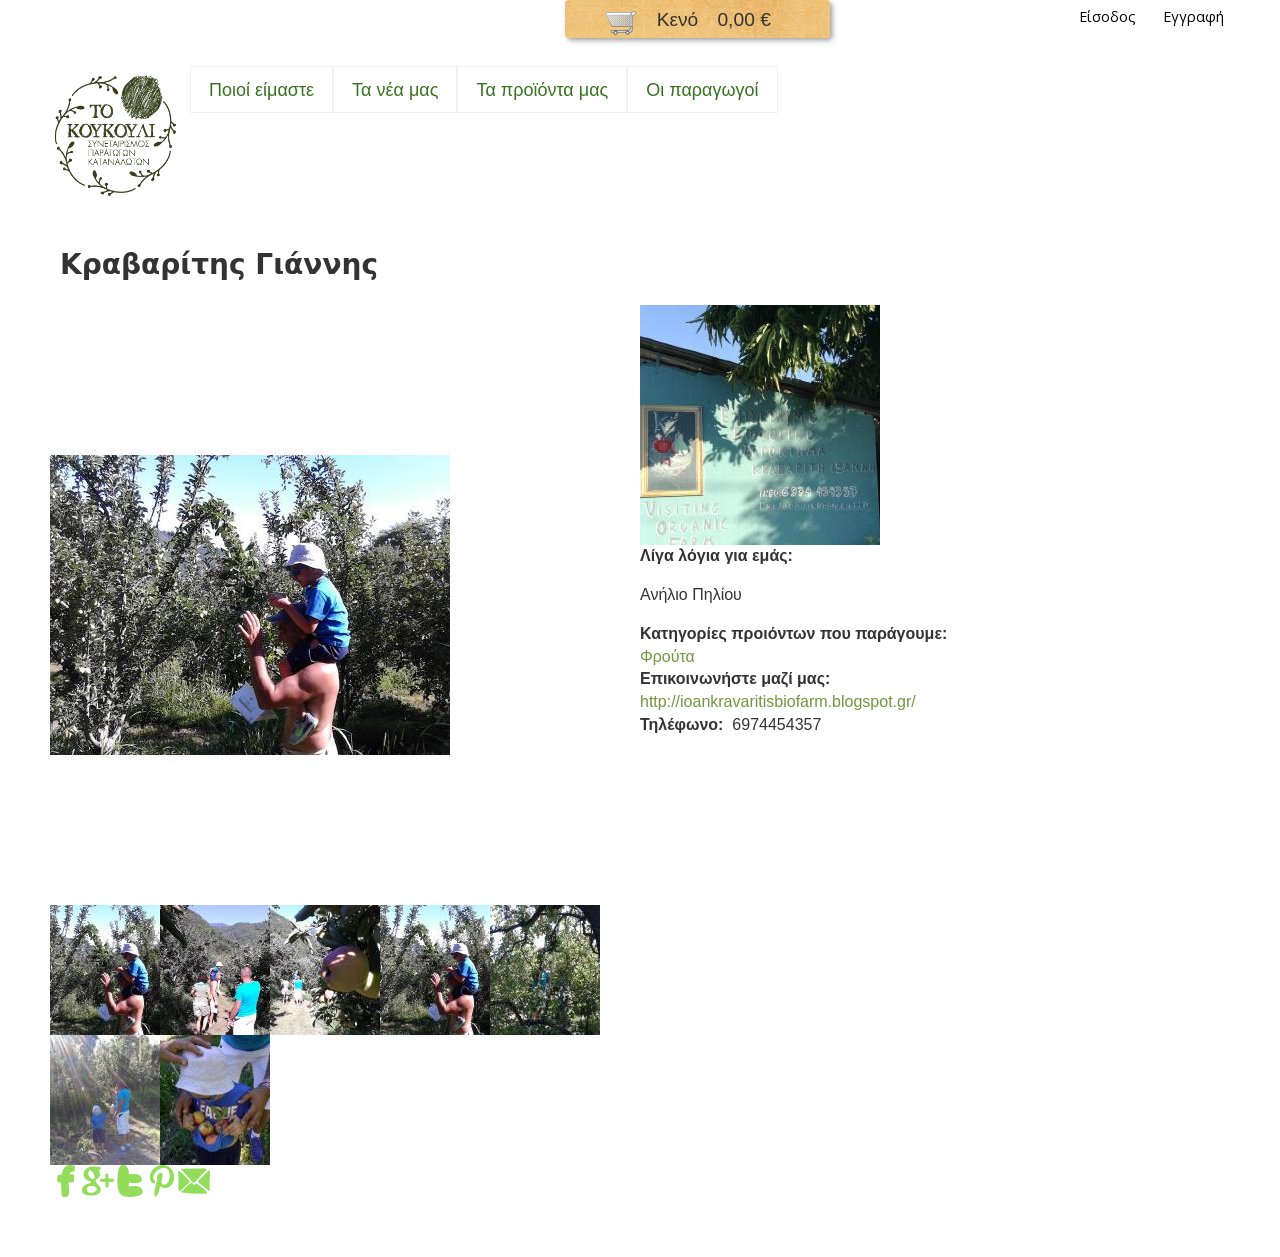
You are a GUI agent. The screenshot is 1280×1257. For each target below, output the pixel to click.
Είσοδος (1107, 16)
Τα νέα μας (395, 90)
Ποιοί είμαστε (261, 90)
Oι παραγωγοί (702, 90)
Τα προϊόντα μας (542, 90)
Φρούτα (667, 656)
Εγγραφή (1193, 16)
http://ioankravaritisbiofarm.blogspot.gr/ (778, 701)
